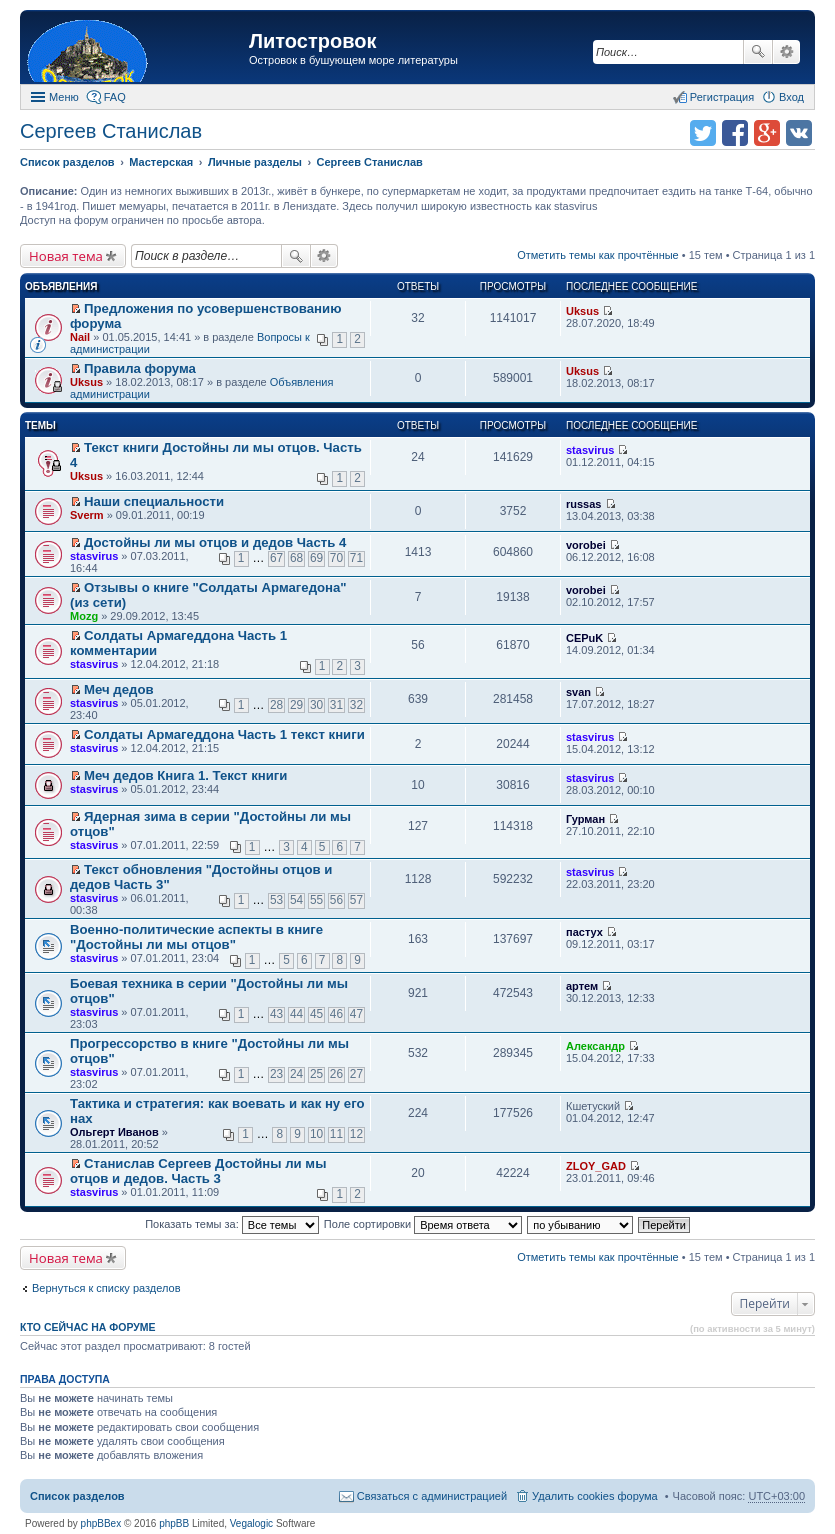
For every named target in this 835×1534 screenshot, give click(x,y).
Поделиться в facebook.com (735, 133)
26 (336, 1074)
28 (276, 705)
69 (316, 558)
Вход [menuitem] (791, 97)
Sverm (87, 515)
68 (296, 558)
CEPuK (584, 638)
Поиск (758, 52)
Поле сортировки (423, 1224)
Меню (64, 97)
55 (316, 900)
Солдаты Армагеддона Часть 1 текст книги (224, 734)
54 (296, 900)
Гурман (585, 819)
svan (578, 692)
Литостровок (312, 41)
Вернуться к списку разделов (106, 1288)
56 (336, 900)
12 (356, 1134)
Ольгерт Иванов (114, 1132)
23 (276, 1074)
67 (276, 558)
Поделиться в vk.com (799, 133)
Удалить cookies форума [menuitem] (595, 1496)
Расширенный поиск (786, 52)
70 (336, 558)
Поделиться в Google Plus (767, 133)
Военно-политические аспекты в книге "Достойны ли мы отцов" (196, 937)
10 (316, 1134)
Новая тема (66, 256)
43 (276, 1014)
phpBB (174, 1523)
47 (356, 1014)
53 (276, 900)
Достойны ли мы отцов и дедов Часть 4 (215, 542)
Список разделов (77, 1496)
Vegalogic (251, 1523)
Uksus (582, 311)
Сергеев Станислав (111, 131)
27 (356, 1074)
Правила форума (140, 368)
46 (336, 1014)
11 (336, 1134)
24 (296, 1074)
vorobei (586, 545)
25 (316, 1074)
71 (356, 558)
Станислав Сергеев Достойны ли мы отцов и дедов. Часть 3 (198, 1171)
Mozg (84, 616)
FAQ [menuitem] (115, 97)
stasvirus (590, 450)
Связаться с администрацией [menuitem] (432, 1496)
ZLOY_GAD (596, 1166)
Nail (80, 337)
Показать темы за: (232, 1224)
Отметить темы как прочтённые (598, 255)
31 (336, 705)
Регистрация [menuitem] (722, 97)
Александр (595, 1046)
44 (296, 1014)
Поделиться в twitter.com (703, 133)
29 (296, 705)
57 (356, 900)
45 (316, 1014)
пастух (584, 932)
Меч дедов (119, 689)
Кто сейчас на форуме (88, 1327)
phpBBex (101, 1523)
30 (316, 705)
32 (356, 705)
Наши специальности (154, 501)
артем (582, 986)
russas (583, 504)
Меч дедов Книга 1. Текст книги (185, 775)
